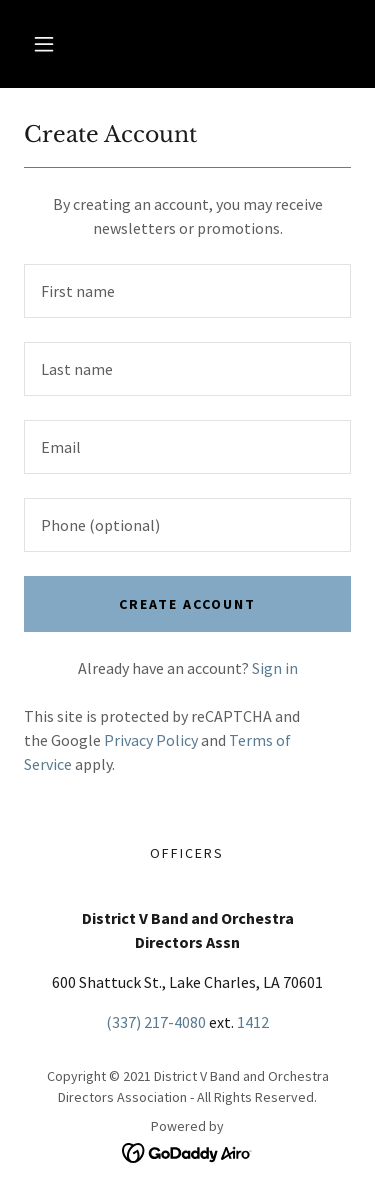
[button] (44, 44)
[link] (187, 1151)
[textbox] (187, 291)
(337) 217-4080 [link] (156, 1022)
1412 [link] (253, 1022)
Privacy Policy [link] (151, 740)
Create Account (187, 604)
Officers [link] (187, 853)
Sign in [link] (275, 668)
